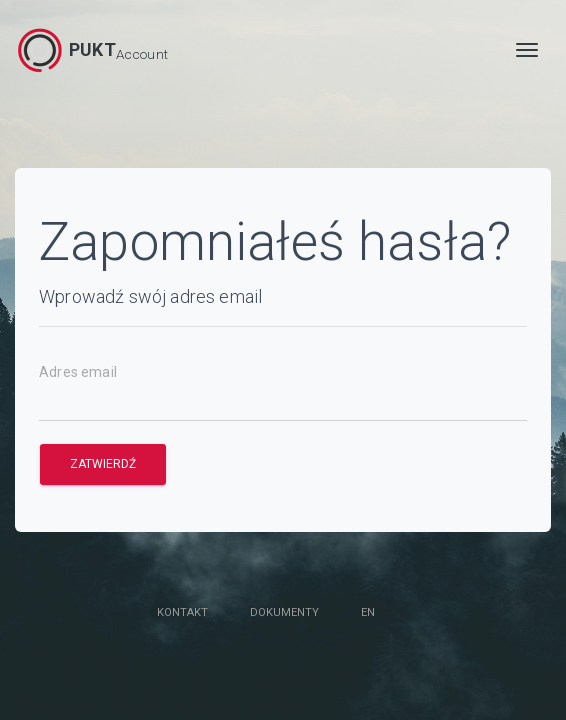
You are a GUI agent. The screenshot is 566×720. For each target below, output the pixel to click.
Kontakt (182, 612)
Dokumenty (284, 612)
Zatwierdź (103, 464)
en (368, 612)
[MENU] (527, 50)
